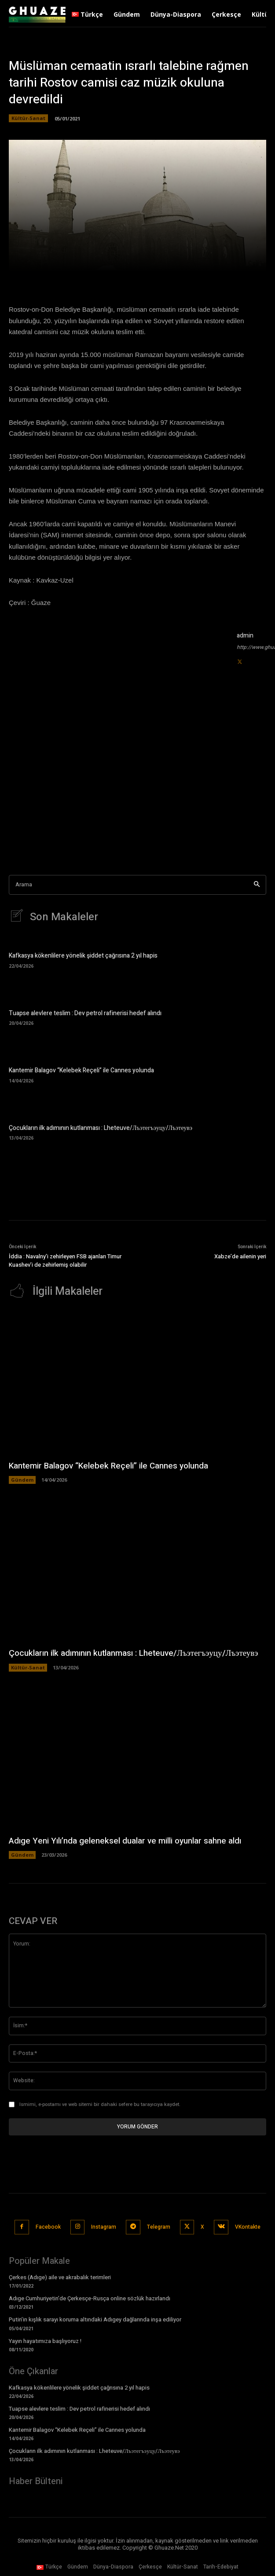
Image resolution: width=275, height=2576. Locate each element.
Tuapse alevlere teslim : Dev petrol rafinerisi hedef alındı (85, 1013)
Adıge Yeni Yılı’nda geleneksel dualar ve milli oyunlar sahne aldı (125, 1841)
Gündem (22, 1479)
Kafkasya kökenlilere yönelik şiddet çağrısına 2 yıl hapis (83, 955)
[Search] (256, 885)
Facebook (48, 2227)
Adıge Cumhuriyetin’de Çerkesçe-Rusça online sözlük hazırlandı (89, 2298)
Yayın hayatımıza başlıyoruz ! (45, 2341)
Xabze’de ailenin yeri (240, 1256)
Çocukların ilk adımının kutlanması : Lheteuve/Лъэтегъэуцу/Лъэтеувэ (100, 1128)
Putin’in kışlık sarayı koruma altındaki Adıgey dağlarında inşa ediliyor (95, 2319)
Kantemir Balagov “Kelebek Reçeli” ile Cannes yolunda (81, 1070)
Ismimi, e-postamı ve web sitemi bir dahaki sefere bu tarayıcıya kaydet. (99, 2104)
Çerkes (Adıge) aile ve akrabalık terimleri (60, 2277)
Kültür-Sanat (28, 118)
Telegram (158, 2227)
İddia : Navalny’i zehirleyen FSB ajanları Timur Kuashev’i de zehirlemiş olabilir (65, 1260)
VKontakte (247, 2227)
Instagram (103, 2227)
